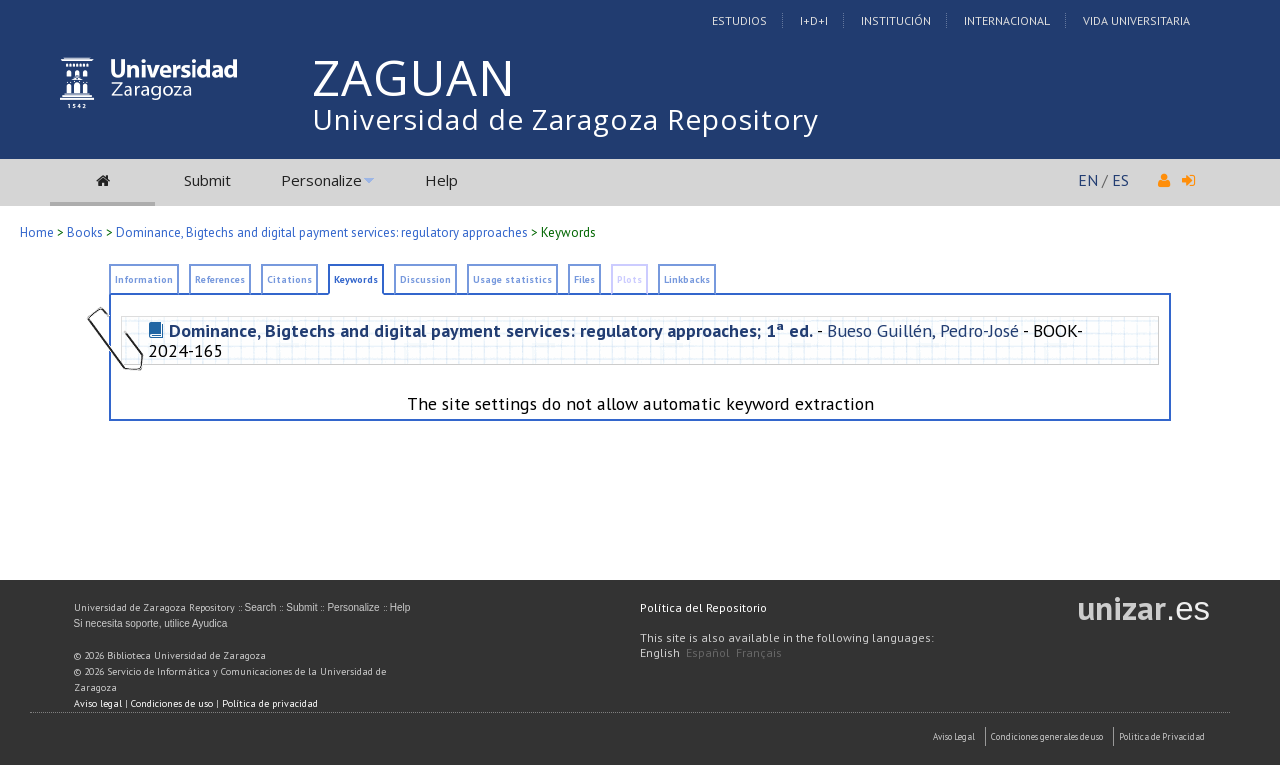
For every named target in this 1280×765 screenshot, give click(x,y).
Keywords (356, 279)
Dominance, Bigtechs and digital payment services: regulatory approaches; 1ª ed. (491, 330)
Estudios (739, 20)
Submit (207, 180)
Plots (629, 279)
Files (584, 279)
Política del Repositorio (703, 607)
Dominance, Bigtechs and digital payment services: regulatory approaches (322, 232)
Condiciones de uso (172, 703)
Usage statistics (512, 279)
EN (1088, 180)
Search (261, 607)
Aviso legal (98, 703)
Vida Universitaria (1136, 20)
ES (1120, 180)
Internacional (1007, 20)
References (220, 279)
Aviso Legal (954, 736)
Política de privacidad (270, 703)
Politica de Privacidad (1162, 736)
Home (37, 232)
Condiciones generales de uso (1047, 736)
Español (708, 652)
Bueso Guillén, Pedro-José (923, 330)
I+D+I (814, 20)
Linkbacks (687, 279)
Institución (896, 20)
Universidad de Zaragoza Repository (565, 119)
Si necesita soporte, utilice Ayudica (151, 623)
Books (85, 232)
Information (144, 279)
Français (759, 652)
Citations (289, 279)
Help (441, 180)
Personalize (321, 180)
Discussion (425, 279)
